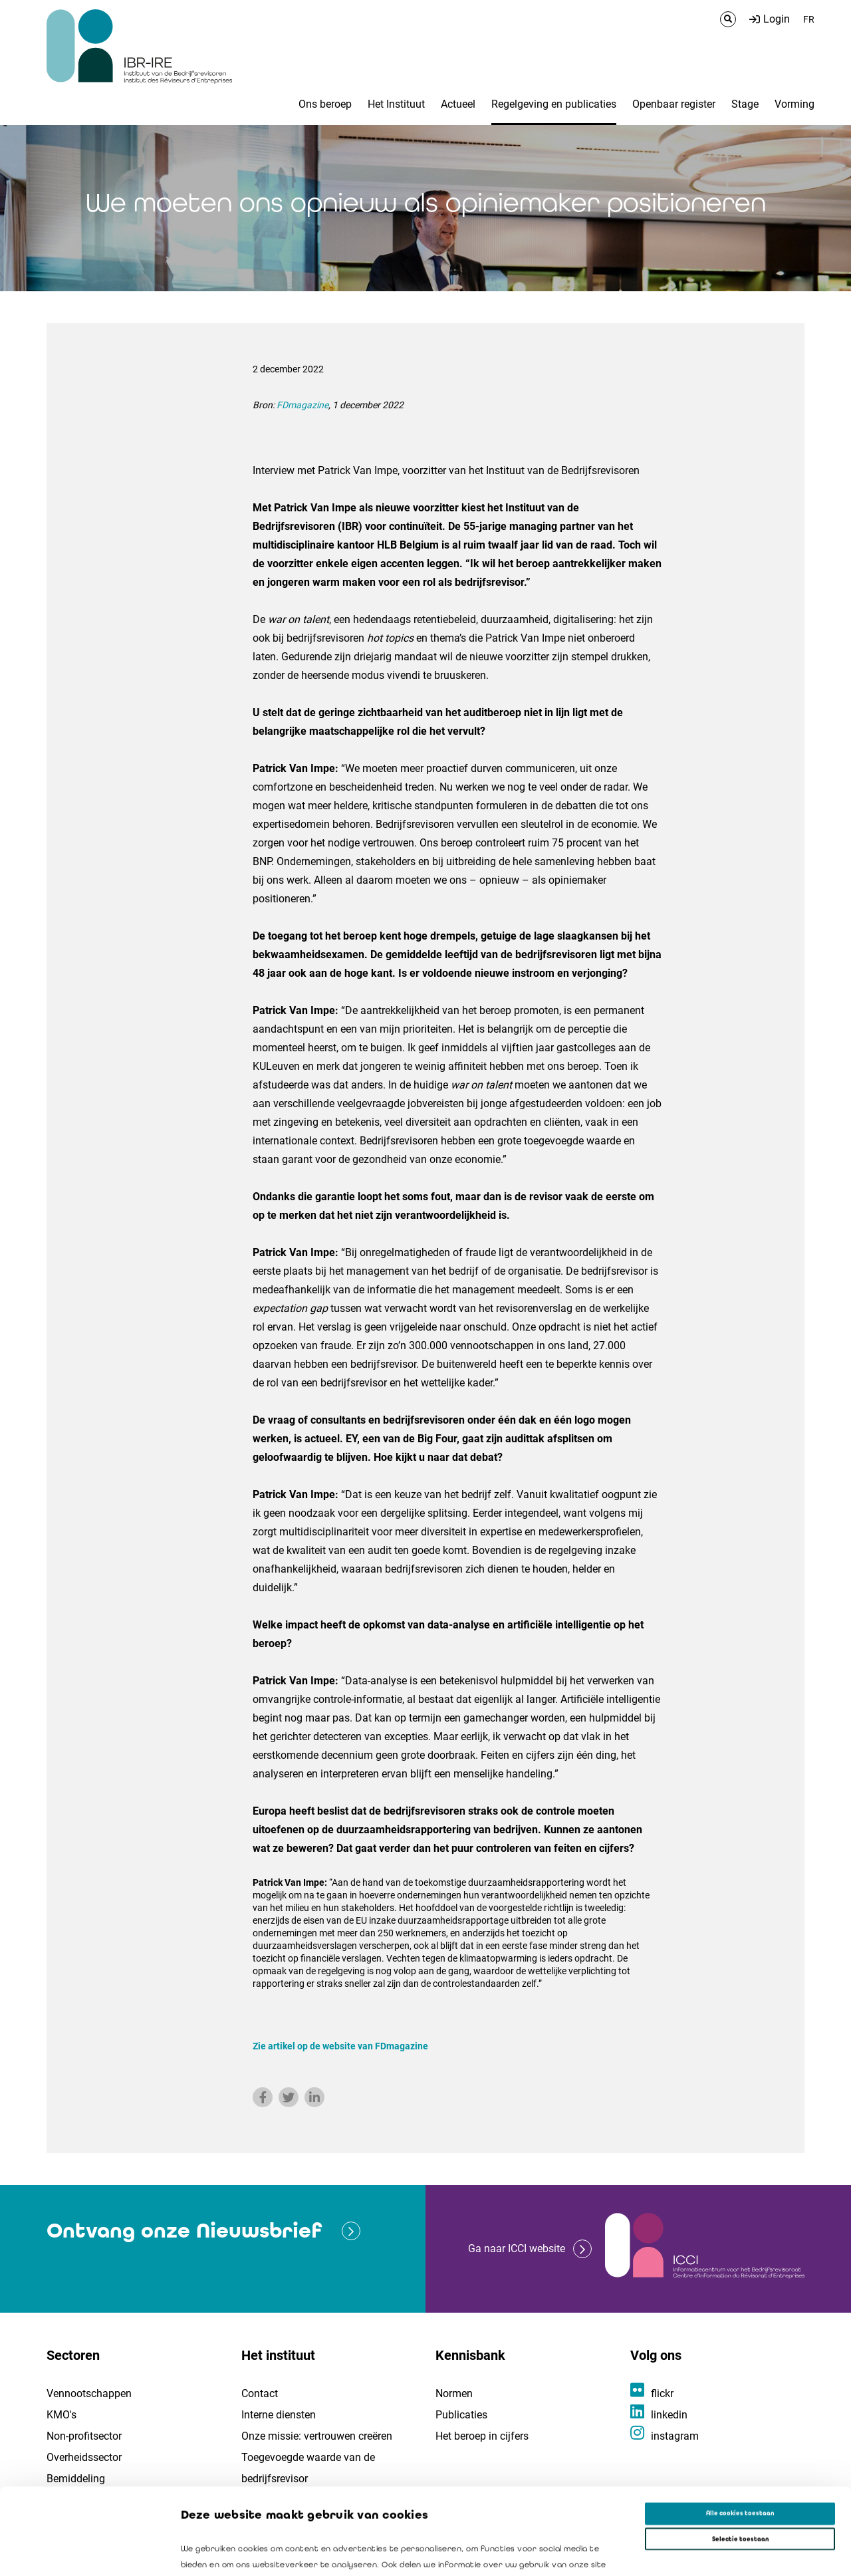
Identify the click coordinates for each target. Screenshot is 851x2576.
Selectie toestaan (740, 2452)
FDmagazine (302, 405)
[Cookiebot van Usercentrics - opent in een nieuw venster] (86, 2553)
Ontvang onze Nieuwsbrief (184, 2231)
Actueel (458, 104)
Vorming (794, 104)
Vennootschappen (89, 2393)
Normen (454, 2393)
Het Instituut (396, 104)
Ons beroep (325, 104)
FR (808, 19)
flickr (662, 2393)
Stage (745, 104)
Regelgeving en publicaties (553, 104)
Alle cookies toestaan (740, 2427)
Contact (259, 2393)
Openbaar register (673, 104)
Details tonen (605, 2554)
